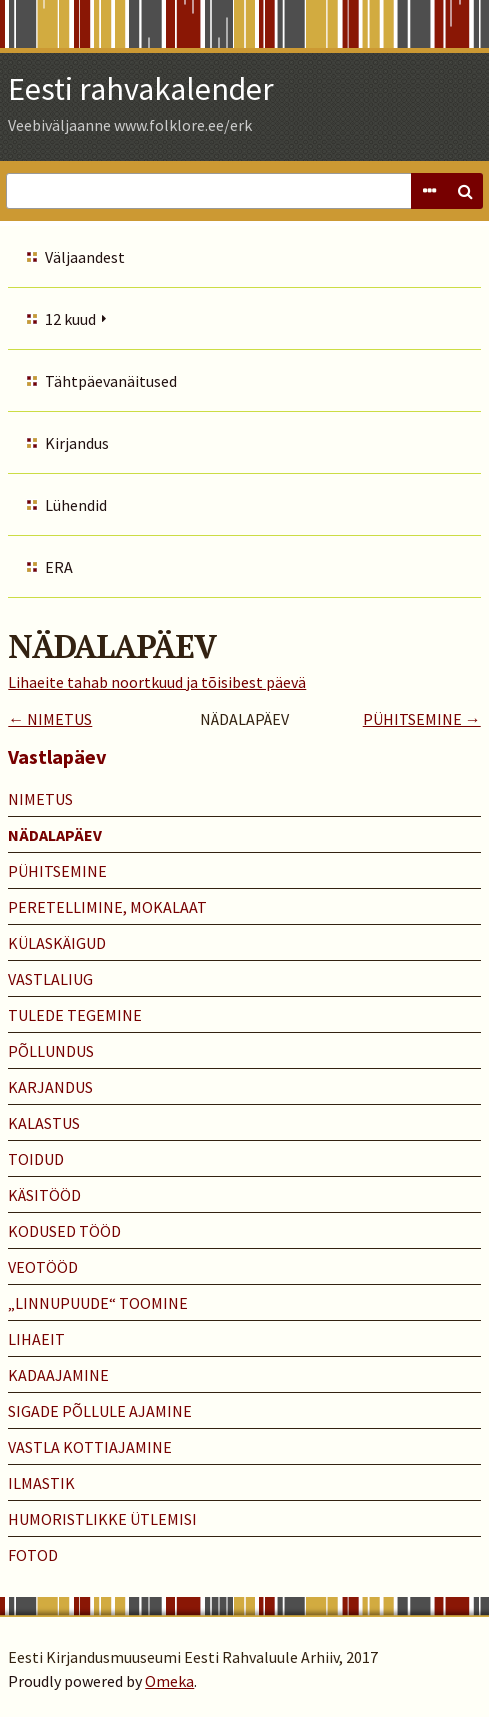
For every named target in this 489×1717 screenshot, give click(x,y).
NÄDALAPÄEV (55, 835)
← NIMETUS (50, 719)
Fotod (33, 1555)
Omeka (169, 1681)
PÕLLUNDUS (51, 1051)
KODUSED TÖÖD (64, 1231)
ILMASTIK (41, 1483)
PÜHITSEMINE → (422, 719)
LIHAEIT (36, 1339)
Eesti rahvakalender (141, 89)
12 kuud (70, 319)
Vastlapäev (57, 756)
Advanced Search (429, 191)
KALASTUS (44, 1123)
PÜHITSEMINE (57, 871)
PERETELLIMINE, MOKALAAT (107, 907)
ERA (59, 567)
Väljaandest (85, 257)
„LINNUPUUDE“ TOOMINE (98, 1303)
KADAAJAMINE (58, 1375)
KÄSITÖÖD (44, 1195)
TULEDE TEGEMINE (75, 1015)
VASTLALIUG (50, 979)
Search (465, 191)
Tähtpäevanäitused (111, 381)
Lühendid (76, 505)
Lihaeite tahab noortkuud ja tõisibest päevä (157, 682)
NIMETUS (40, 799)
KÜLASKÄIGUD (57, 943)
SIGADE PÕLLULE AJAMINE (100, 1411)
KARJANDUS (50, 1087)
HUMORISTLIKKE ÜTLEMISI (102, 1519)
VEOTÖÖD (43, 1267)
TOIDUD (36, 1159)
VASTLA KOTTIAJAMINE (90, 1447)
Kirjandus (77, 443)
